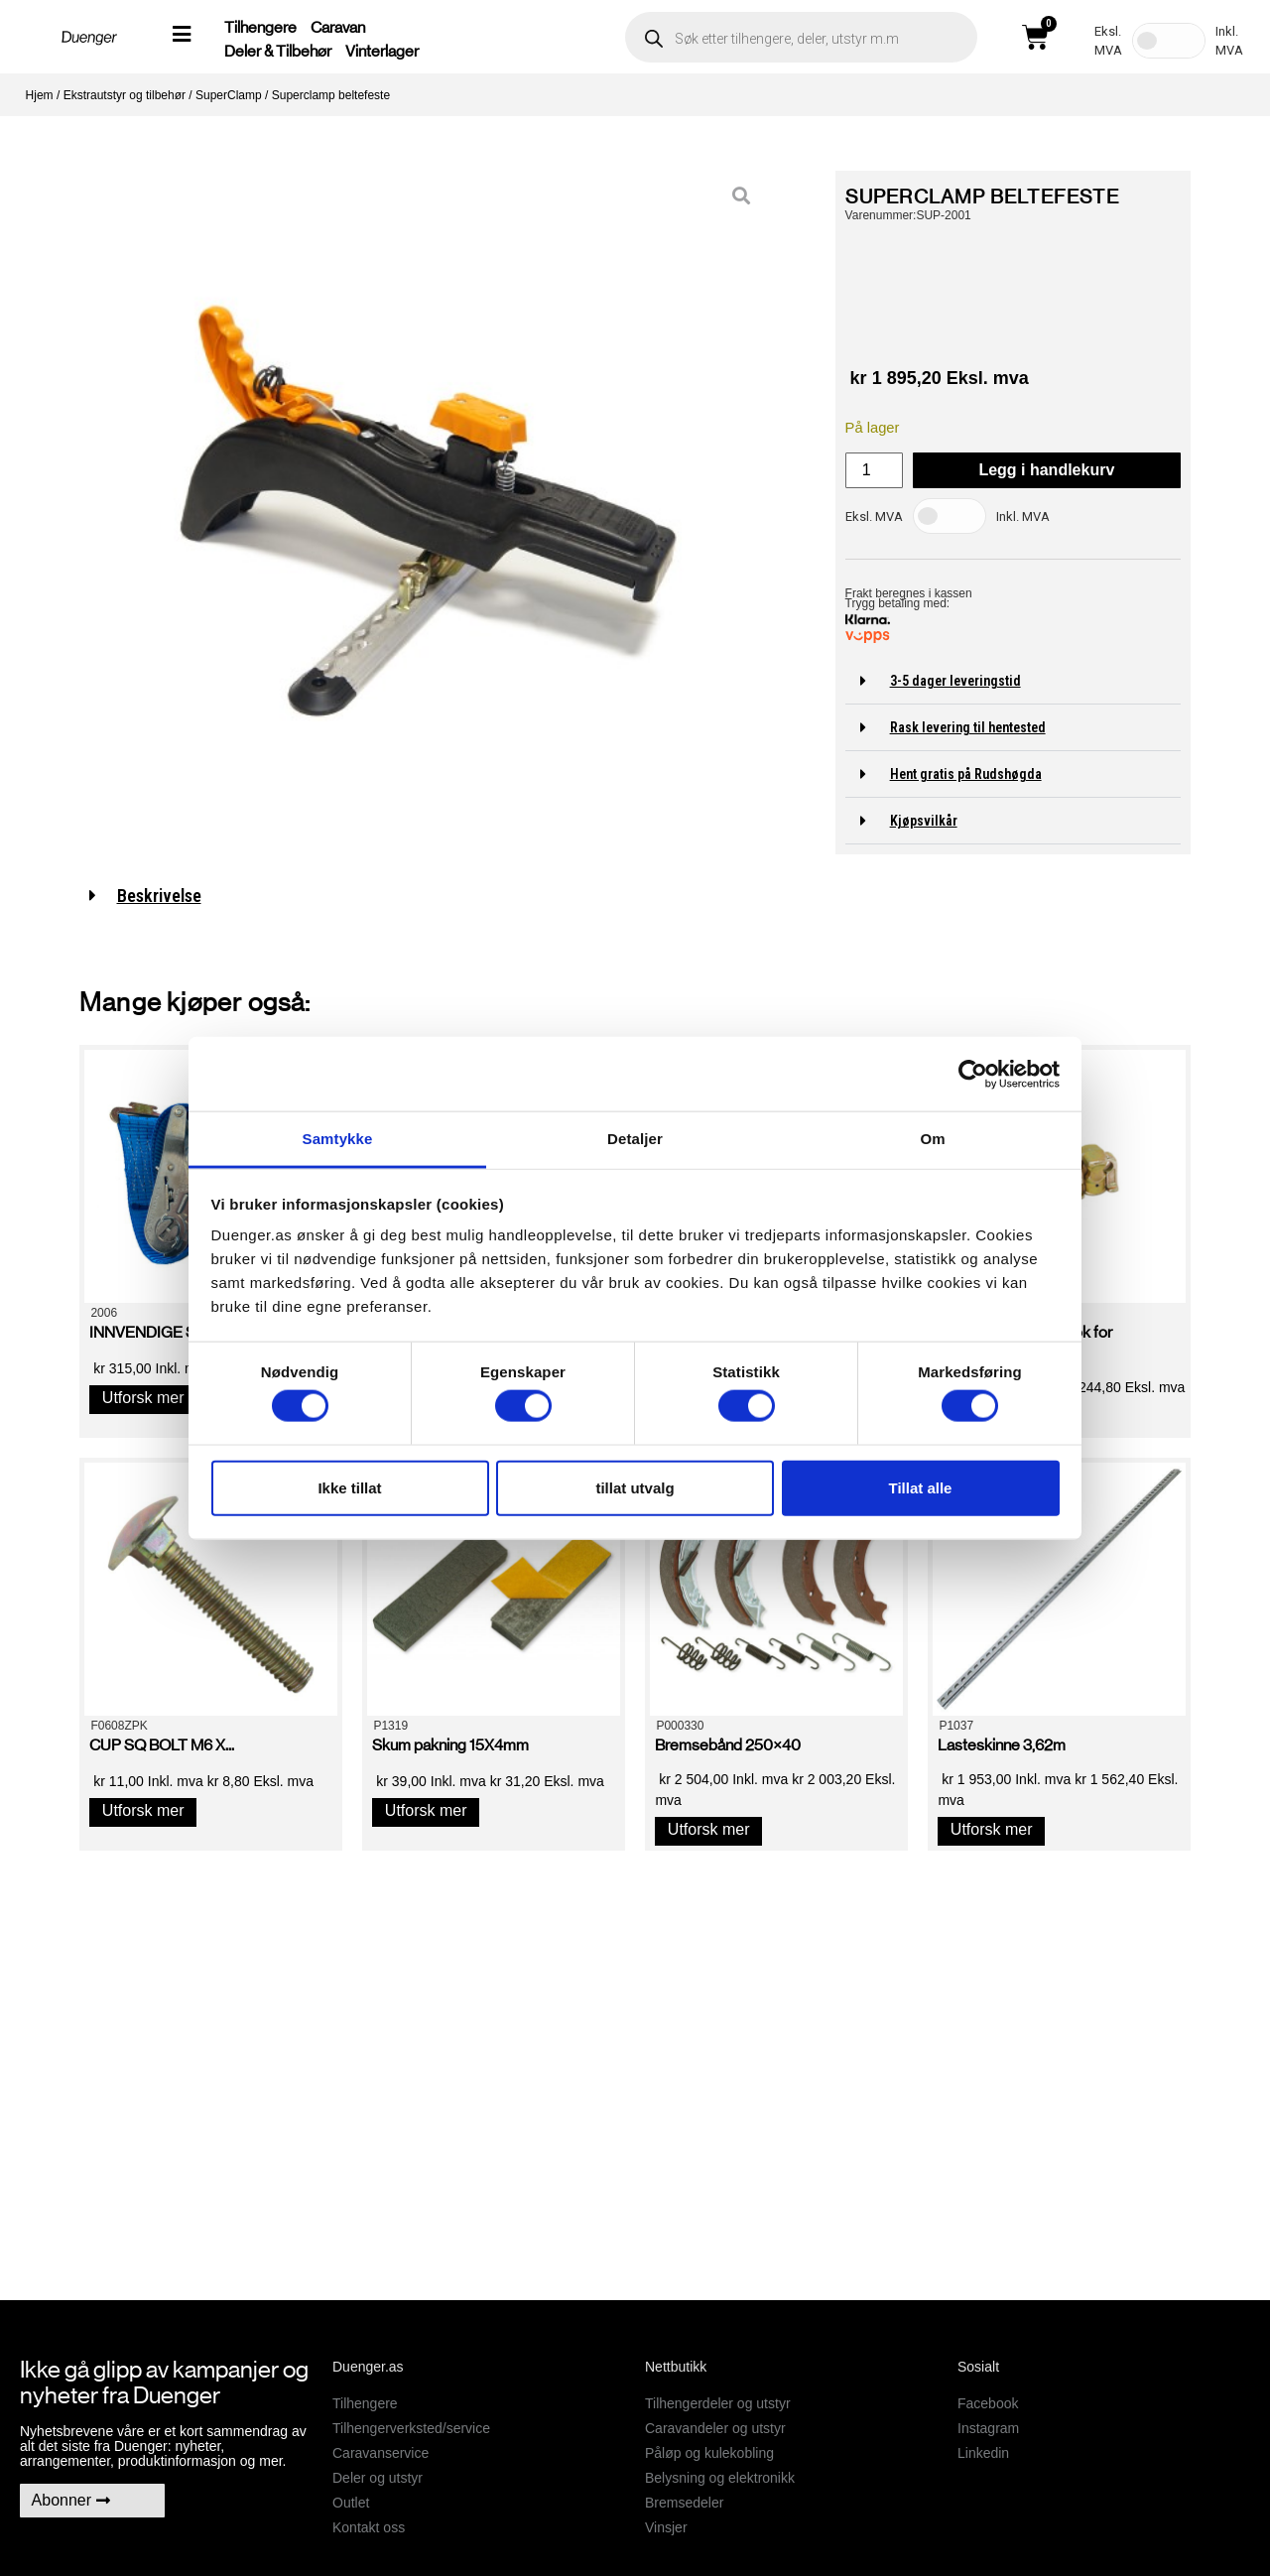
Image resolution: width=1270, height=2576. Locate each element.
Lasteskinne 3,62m (1002, 1745)
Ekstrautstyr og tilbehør (125, 95)
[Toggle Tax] (1169, 41)
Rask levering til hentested (968, 727)
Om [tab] (932, 1138)
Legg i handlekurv (1046, 469)
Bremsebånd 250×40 (728, 1745)
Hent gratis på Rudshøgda (966, 774)
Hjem (40, 95)
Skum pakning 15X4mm (450, 1745)
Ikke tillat (349, 1487)
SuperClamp (228, 95)
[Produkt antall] (874, 470)
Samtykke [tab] (338, 1138)
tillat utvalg (634, 1487)
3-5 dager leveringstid (955, 681)
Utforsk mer (143, 1397)
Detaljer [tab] (635, 1138)
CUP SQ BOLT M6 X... (161, 1745)
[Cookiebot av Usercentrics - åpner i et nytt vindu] (973, 1074)
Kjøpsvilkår (923, 821)
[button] (1013, 681)
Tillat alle (920, 1487)
